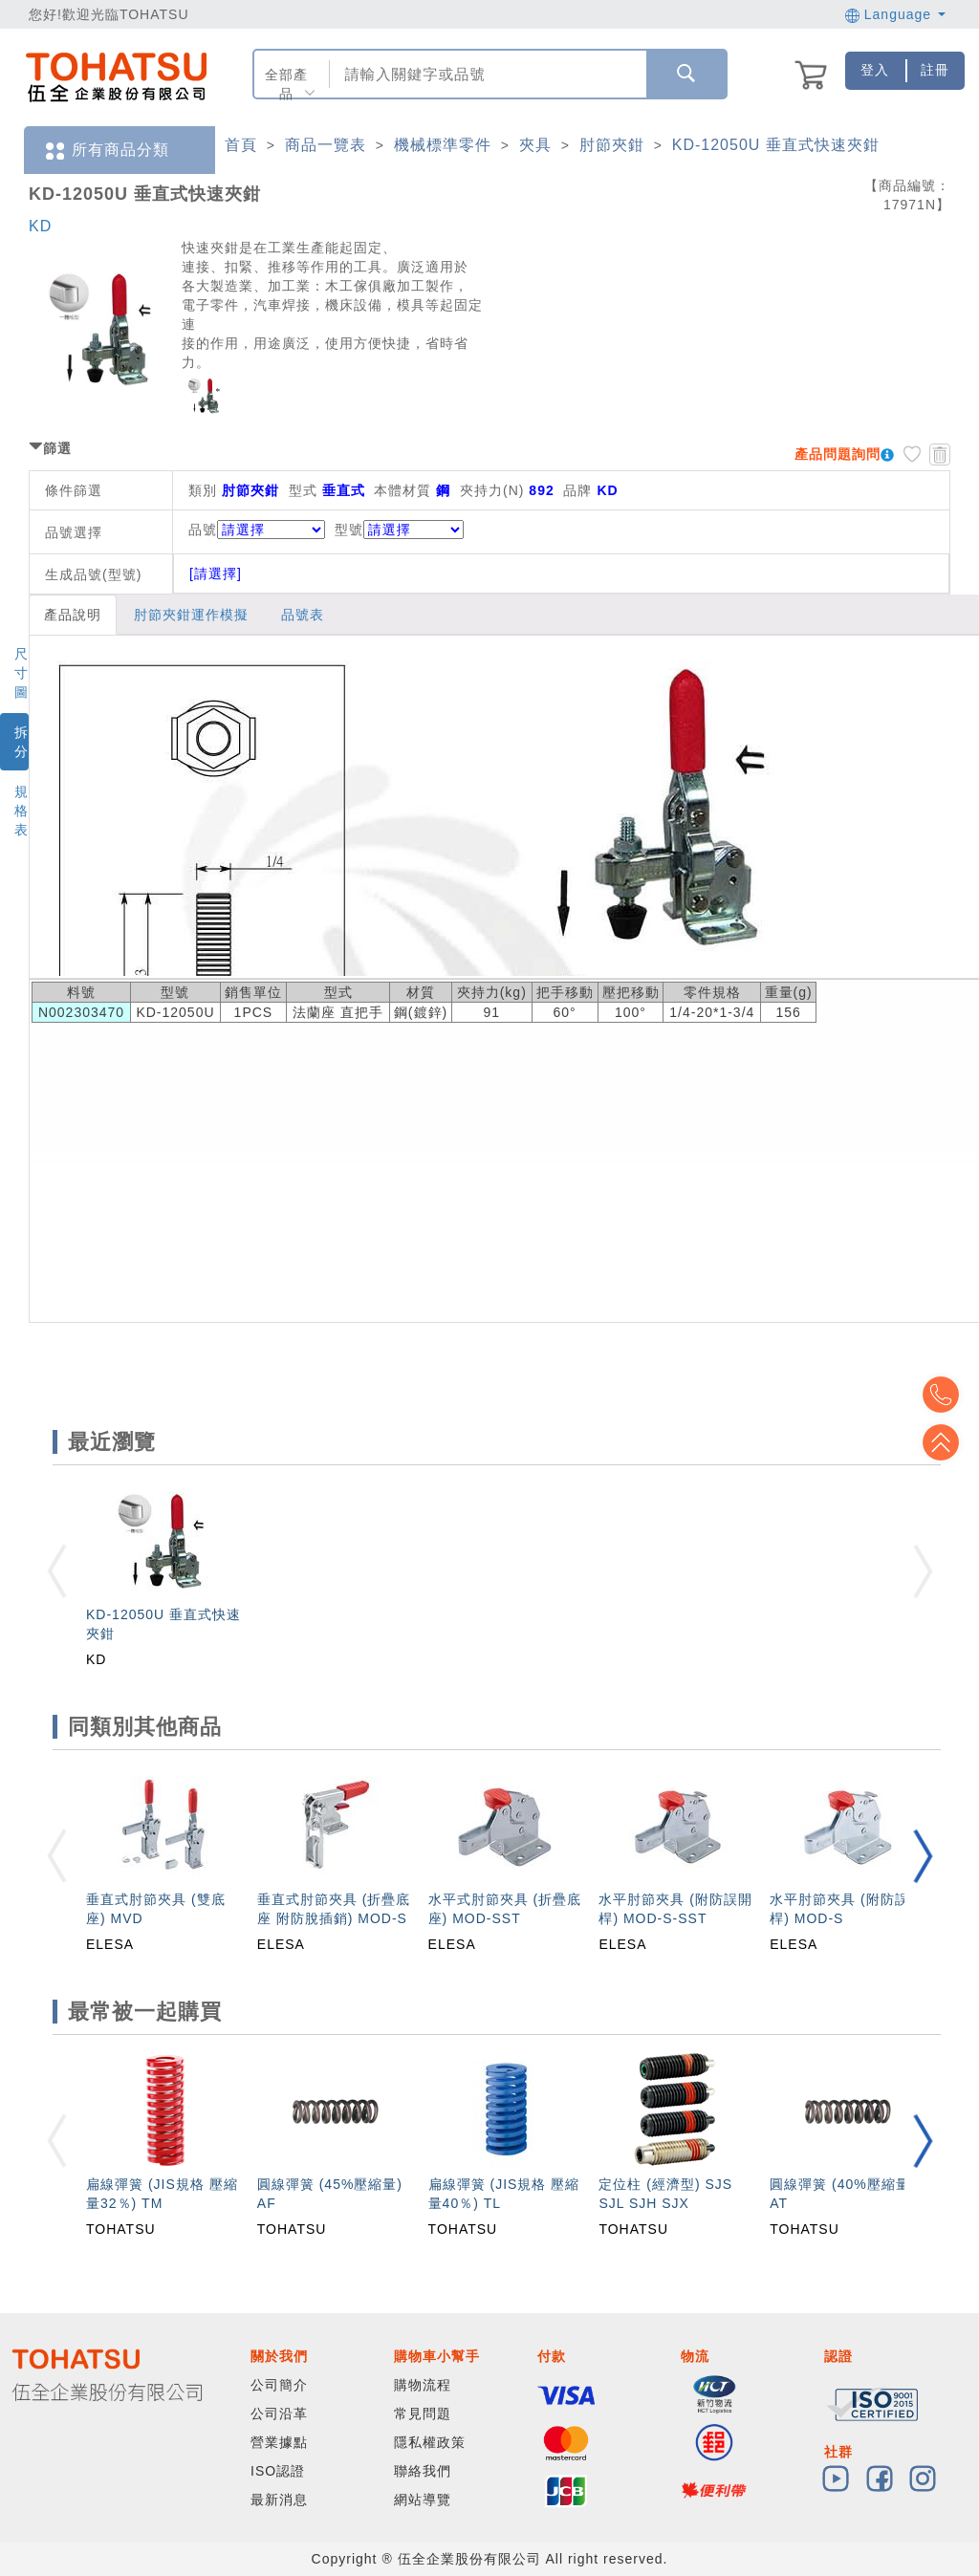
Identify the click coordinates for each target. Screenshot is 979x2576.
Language (895, 14)
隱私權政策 (430, 2442)
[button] (922, 1856)
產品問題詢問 (837, 454)
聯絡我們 (422, 2471)
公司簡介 (279, 2384)
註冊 (935, 69)
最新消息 (279, 2499)
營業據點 (279, 2442)
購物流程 (422, 2384)
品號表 (302, 614)
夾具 (535, 145)
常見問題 (422, 2413)
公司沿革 (279, 2413)
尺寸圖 (21, 673)
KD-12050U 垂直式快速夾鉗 (776, 145)
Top (950, 1442)
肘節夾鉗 (611, 145)
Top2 (950, 1394)
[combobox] (486, 74)
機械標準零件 (442, 145)
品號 (256, 529)
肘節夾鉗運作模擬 (191, 614)
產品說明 (72, 614)
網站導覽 (422, 2499)
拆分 (21, 742)
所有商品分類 (106, 150)
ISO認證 (277, 2471)
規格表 (21, 810)
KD (40, 226)
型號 (399, 529)
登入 (874, 69)
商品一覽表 (325, 145)
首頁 (241, 145)
